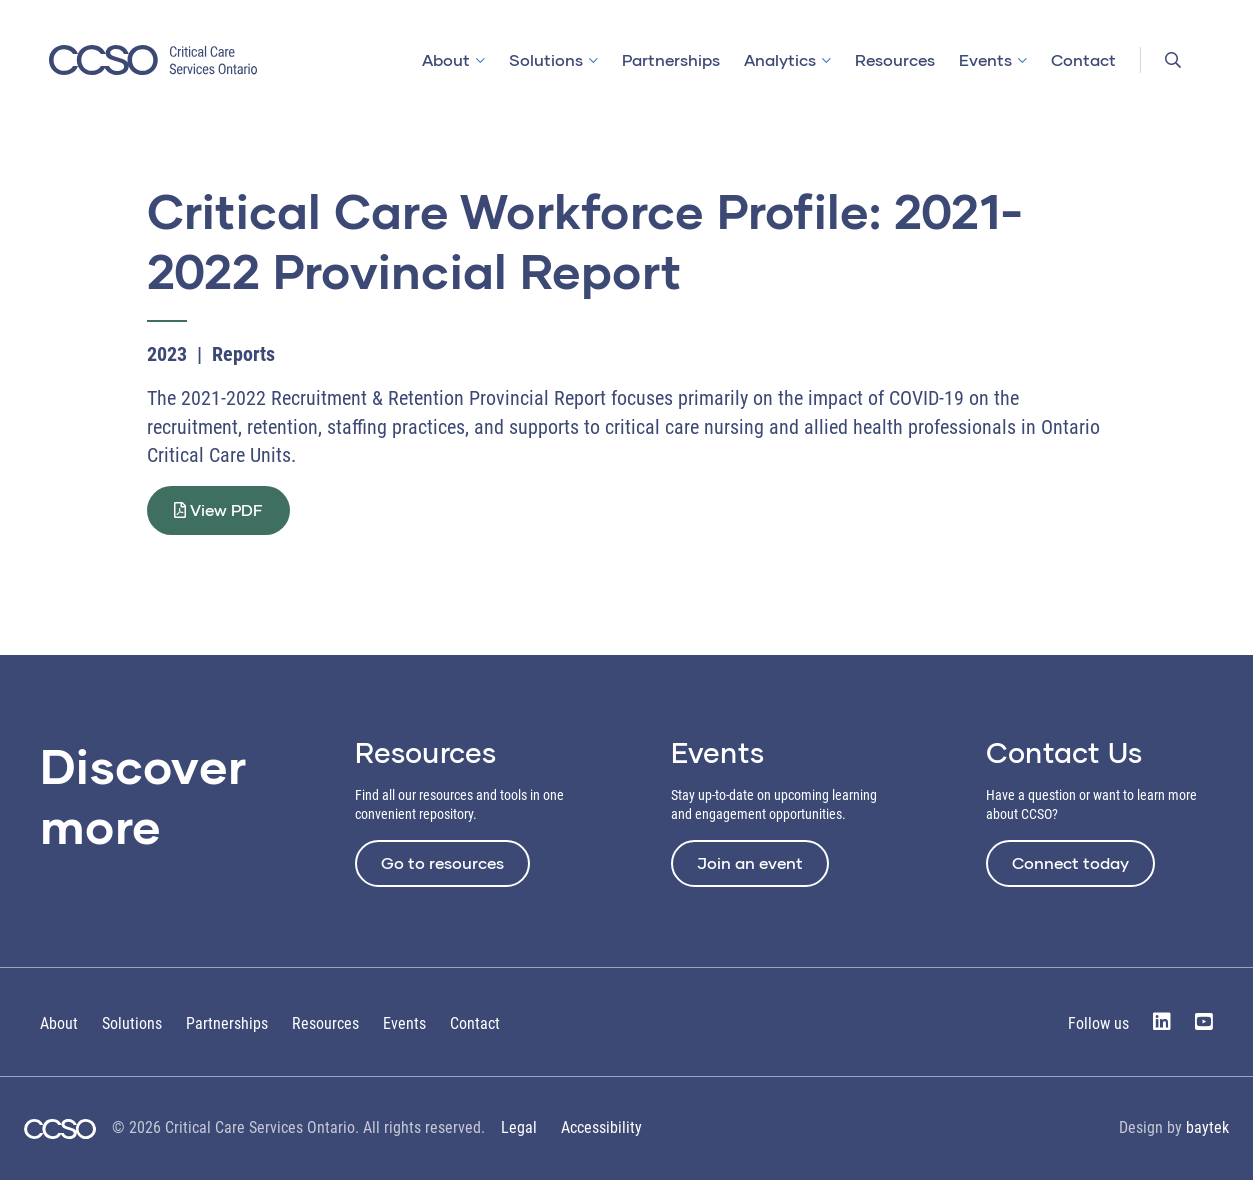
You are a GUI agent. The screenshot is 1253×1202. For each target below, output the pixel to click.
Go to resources (442, 884)
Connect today (1070, 884)
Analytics (780, 59)
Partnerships (671, 59)
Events (985, 59)
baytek (1207, 1149)
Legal (519, 1149)
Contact (1083, 59)
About (446, 59)
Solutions (546, 59)
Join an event (750, 884)
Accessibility (601, 1149)
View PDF (231, 520)
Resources (895, 59)
